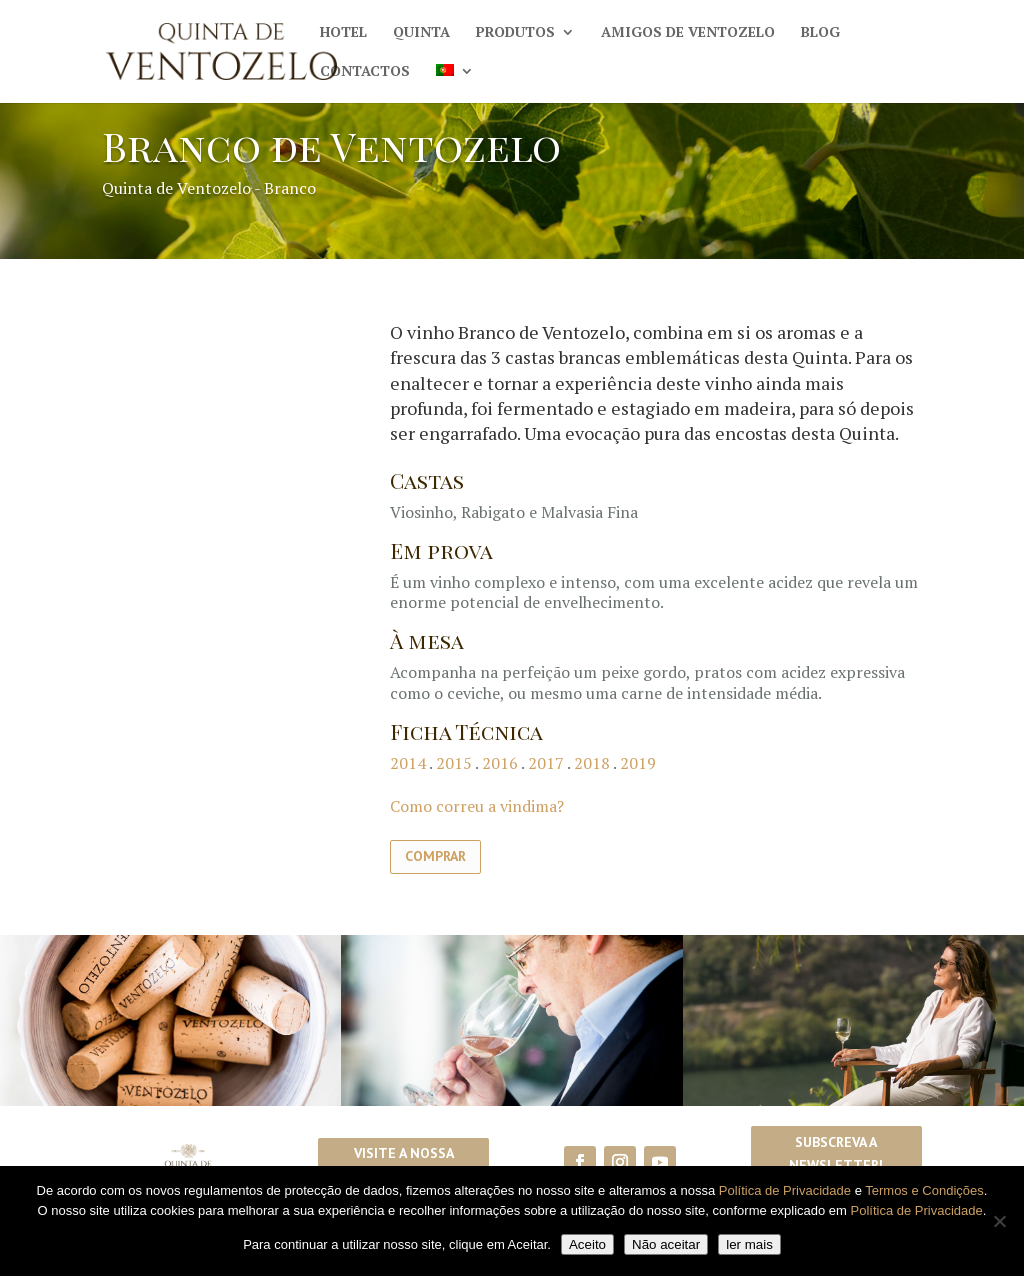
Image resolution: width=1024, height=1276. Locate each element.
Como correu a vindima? (477, 806)
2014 (408, 763)
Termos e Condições (924, 1190)
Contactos (365, 72)
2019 (638, 763)
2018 (592, 763)
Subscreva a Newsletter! (836, 1154)
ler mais (749, 1244)
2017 (546, 763)
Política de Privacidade (785, 1190)
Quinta (421, 33)
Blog (820, 33)
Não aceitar (666, 1244)
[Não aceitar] (999, 1221)
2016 (500, 763)
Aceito (587, 1244)
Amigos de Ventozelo (688, 33)
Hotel (343, 33)
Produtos (515, 33)
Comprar (435, 856)
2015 (454, 763)
